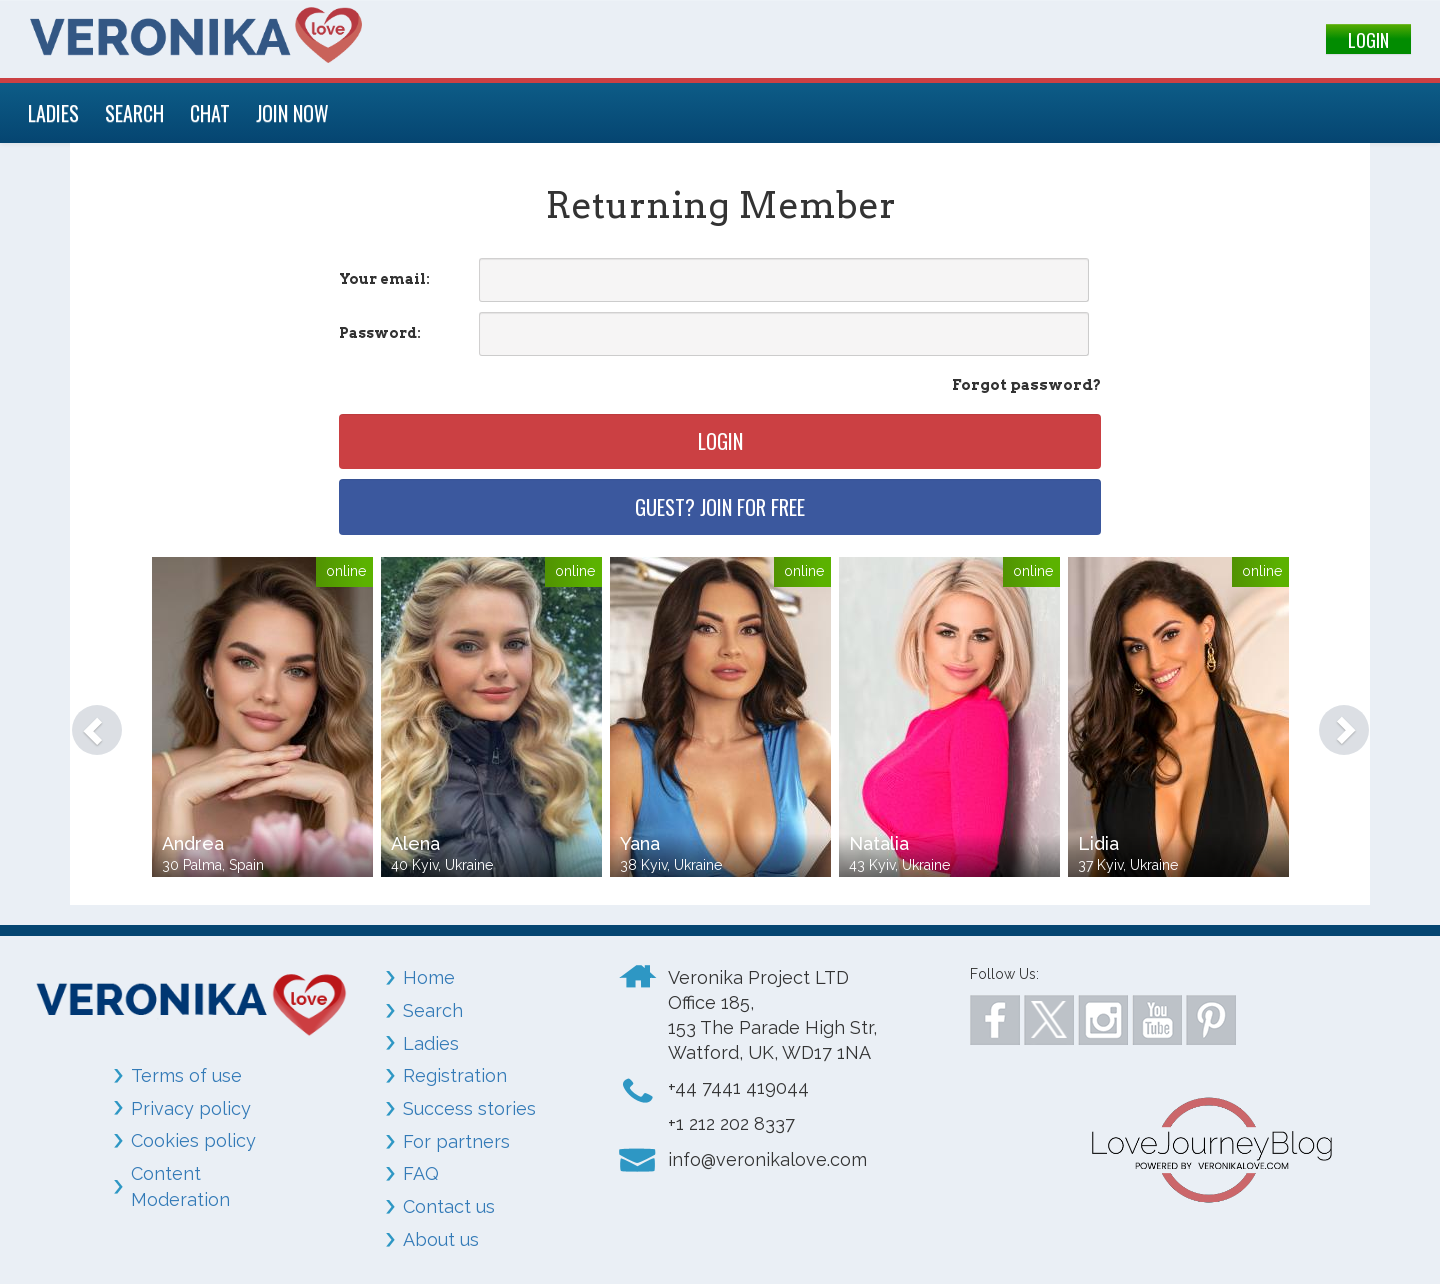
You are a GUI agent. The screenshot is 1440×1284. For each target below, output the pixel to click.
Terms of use (186, 1075)
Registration (455, 1075)
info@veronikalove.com (767, 1159)
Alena (415, 843)
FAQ (421, 1173)
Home (429, 977)
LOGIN (1368, 40)
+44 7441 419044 (738, 1087)
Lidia (1098, 843)
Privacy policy (191, 1108)
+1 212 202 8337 (731, 1123)
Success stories (469, 1108)
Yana (640, 843)
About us (441, 1239)
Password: (380, 333)
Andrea (193, 843)
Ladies (431, 1043)
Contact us (449, 1206)
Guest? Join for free (720, 507)
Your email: (384, 279)
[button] (86, 720)
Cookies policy (193, 1140)
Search (433, 1010)
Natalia (879, 843)
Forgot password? (1026, 385)
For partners (456, 1141)
